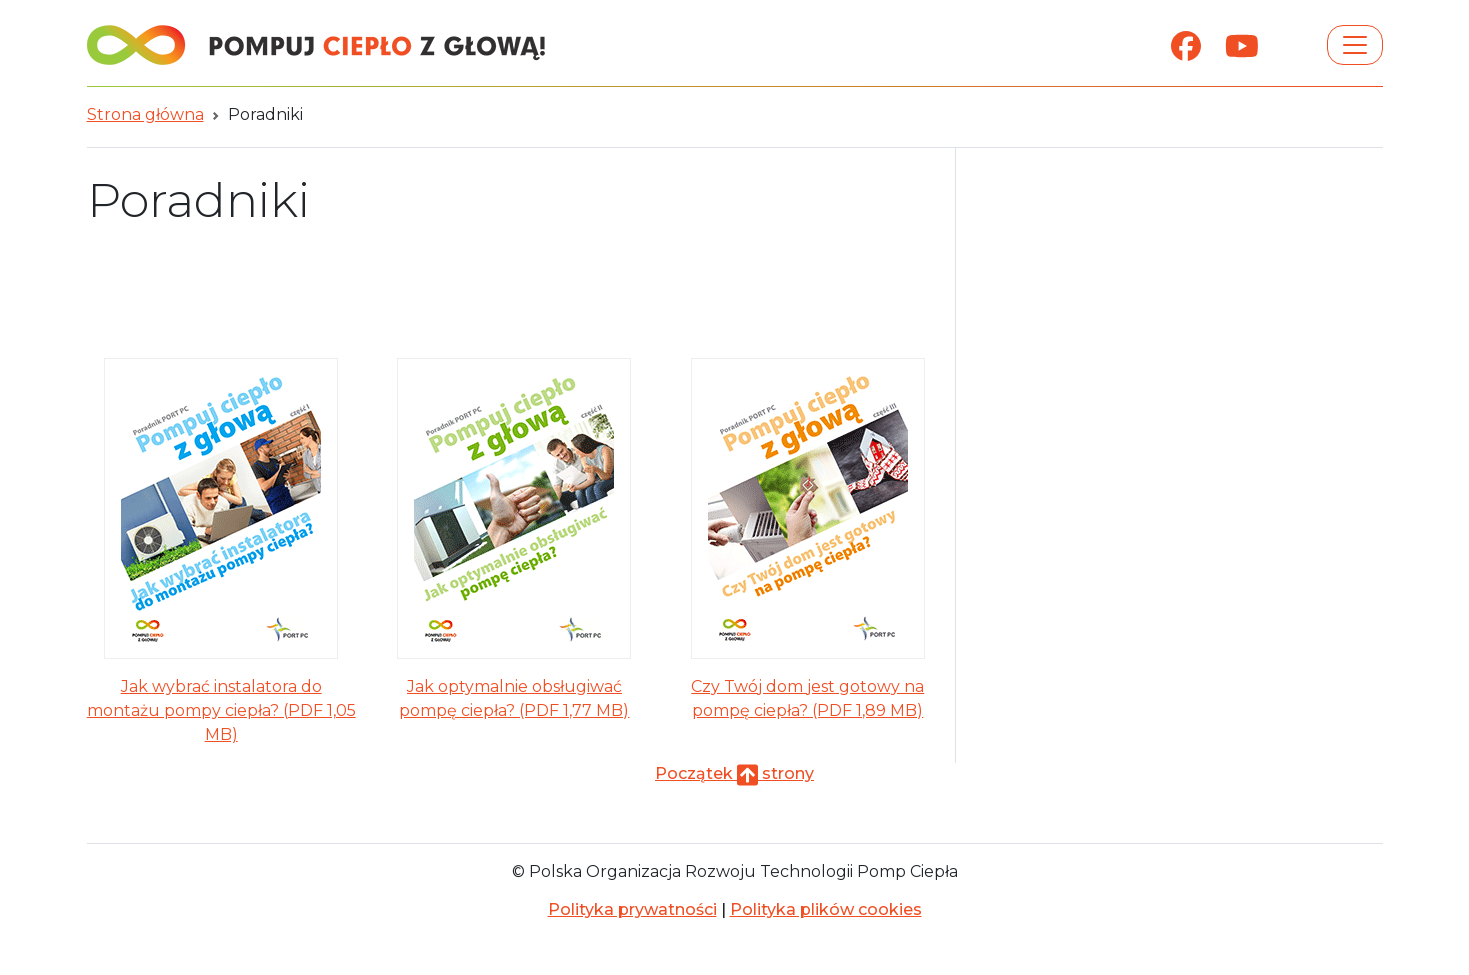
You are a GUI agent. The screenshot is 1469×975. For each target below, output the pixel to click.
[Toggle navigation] (1355, 45)
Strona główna (145, 114)
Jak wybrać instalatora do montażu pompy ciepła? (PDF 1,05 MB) (221, 710)
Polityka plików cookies (826, 909)
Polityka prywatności (632, 909)
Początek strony (734, 773)
